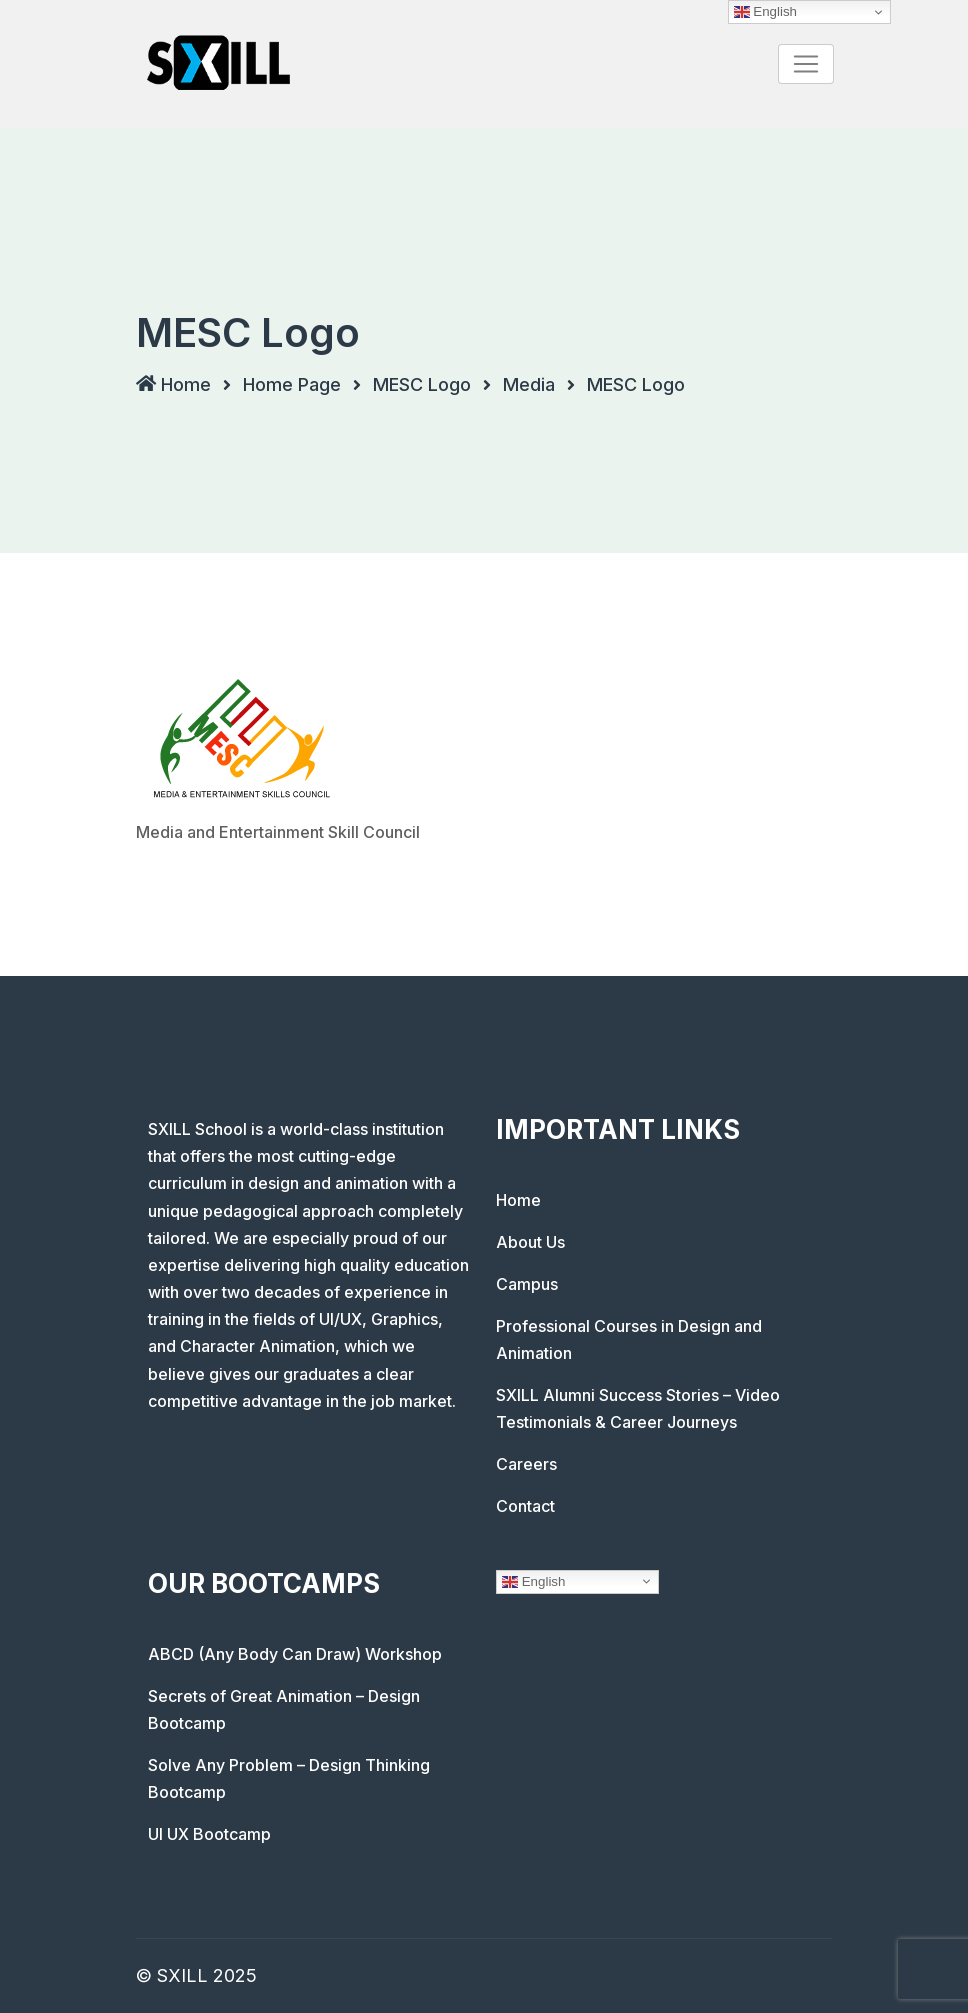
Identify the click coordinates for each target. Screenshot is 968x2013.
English (533, 1581)
